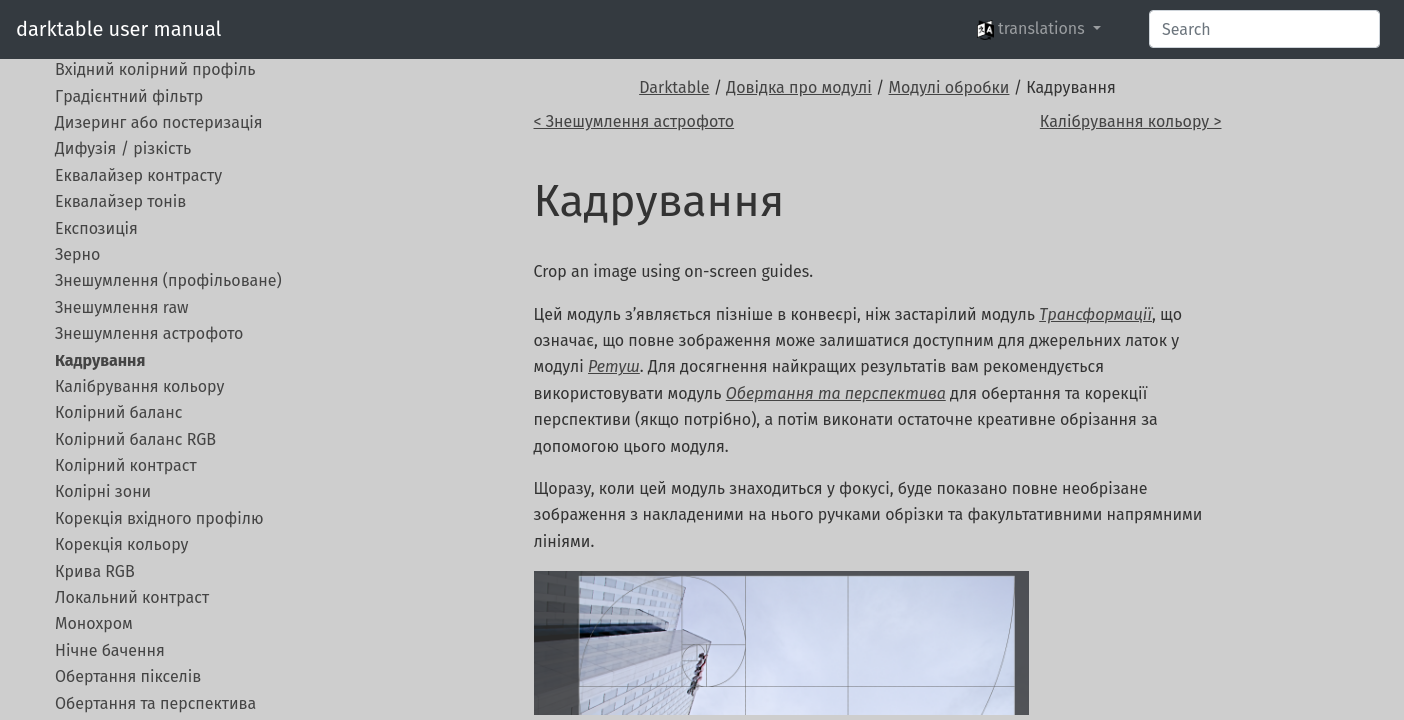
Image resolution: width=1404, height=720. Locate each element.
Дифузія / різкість (123, 148)
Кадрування (100, 360)
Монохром (94, 623)
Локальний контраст (132, 597)
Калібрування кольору (139, 386)
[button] (1039, 29)
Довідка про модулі (798, 87)
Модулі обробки (949, 87)
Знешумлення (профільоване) (168, 280)
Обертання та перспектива (155, 703)
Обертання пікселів (128, 676)
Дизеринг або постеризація (159, 122)
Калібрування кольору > (1131, 121)
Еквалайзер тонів (120, 201)
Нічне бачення (110, 650)
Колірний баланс (118, 412)
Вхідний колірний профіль (155, 69)
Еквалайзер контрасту (138, 175)
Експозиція (96, 228)
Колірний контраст (126, 465)
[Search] (1264, 29)
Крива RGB (95, 571)
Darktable (674, 87)
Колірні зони (103, 491)
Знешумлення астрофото (149, 333)
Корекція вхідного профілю (159, 518)
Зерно (77, 254)
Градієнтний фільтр (129, 96)
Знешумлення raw (122, 307)
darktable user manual (118, 29)
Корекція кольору (121, 544)
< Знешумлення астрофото (634, 121)
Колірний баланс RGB (135, 439)
